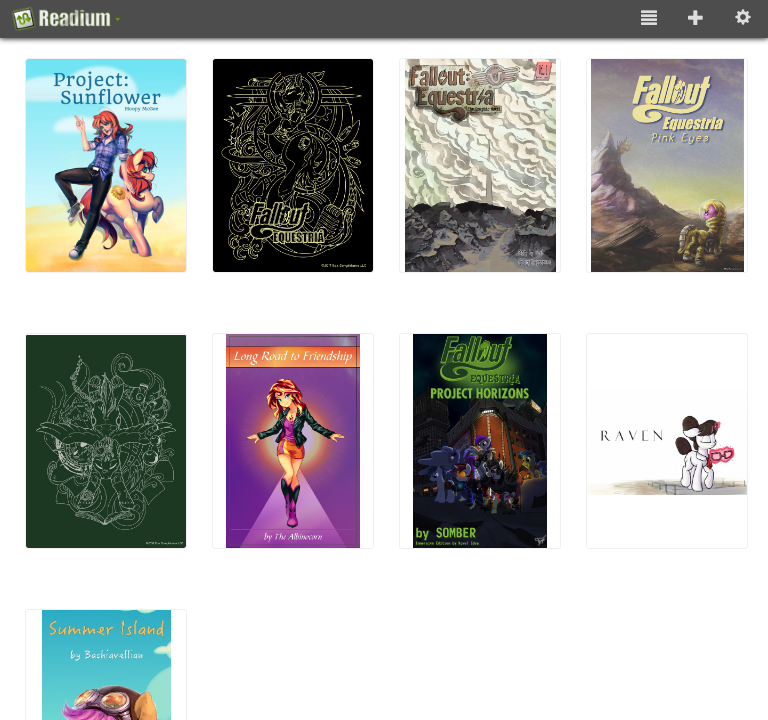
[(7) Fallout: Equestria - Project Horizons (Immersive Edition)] (485, 440)
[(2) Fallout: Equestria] (298, 165)
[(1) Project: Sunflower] (111, 165)
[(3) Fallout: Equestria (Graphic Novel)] (485, 165)
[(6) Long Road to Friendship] (298, 440)
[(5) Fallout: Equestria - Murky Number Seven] (111, 440)
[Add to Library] (696, 19)
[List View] (649, 19)
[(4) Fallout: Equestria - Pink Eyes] (672, 165)
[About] (66, 19)
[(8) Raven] (672, 440)
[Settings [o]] (743, 19)
